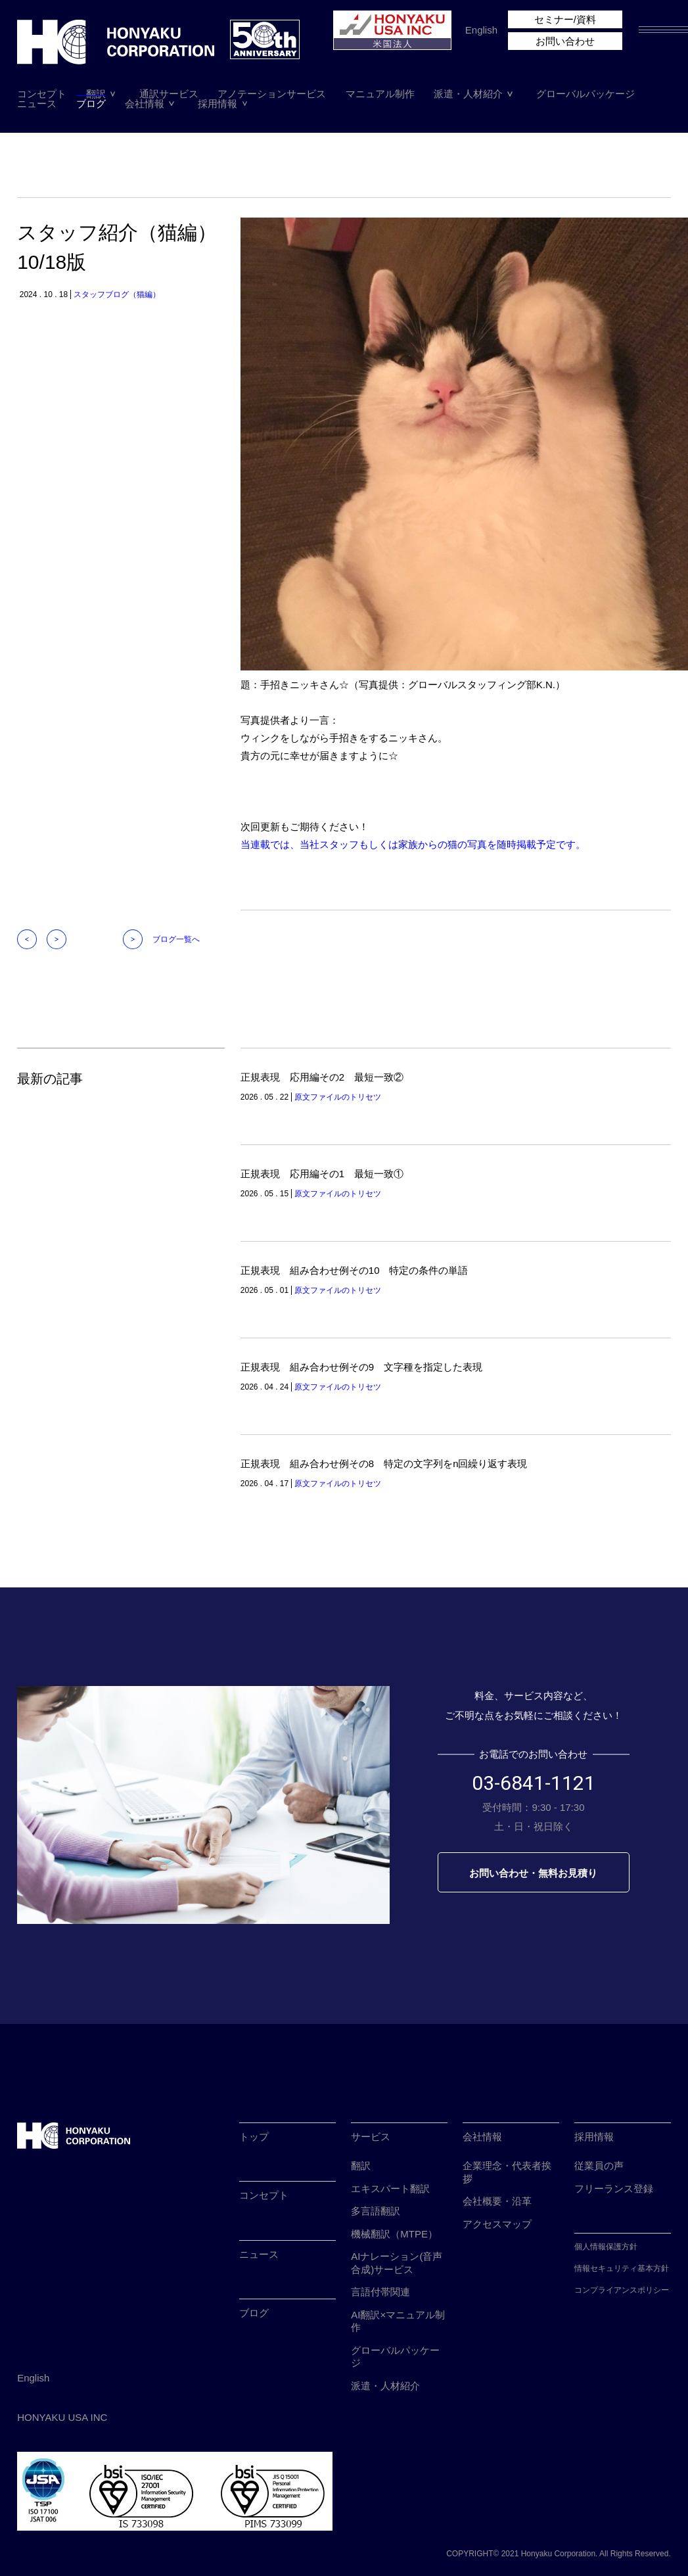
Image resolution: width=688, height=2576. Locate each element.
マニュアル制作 (380, 94)
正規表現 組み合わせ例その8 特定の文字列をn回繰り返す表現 (384, 1463)
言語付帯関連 (380, 2291)
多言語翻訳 (375, 2210)
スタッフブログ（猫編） (117, 294)
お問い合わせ (565, 41)
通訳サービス (168, 94)
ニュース (37, 104)
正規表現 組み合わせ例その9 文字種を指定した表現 (361, 1366)
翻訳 (96, 94)
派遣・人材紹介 (468, 94)
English (481, 30)
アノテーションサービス (272, 94)
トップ (254, 2136)
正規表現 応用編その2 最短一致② (322, 1077)
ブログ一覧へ (176, 939)
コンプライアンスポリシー (621, 2290)
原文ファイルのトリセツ (337, 1097)
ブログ (91, 104)
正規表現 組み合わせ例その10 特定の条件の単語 (355, 1270)
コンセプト (41, 94)
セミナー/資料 (565, 19)
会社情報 (144, 104)
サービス (370, 2136)
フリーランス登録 (613, 2188)
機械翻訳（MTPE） (394, 2233)
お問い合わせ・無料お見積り (533, 1873)
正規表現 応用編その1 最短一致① (322, 1173)
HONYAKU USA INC (62, 2417)
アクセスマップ (497, 2224)
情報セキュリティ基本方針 (621, 2268)
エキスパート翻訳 (390, 2188)
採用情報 (217, 104)
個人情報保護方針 (605, 2246)
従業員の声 (599, 2165)
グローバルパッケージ (585, 94)
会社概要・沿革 (497, 2201)
